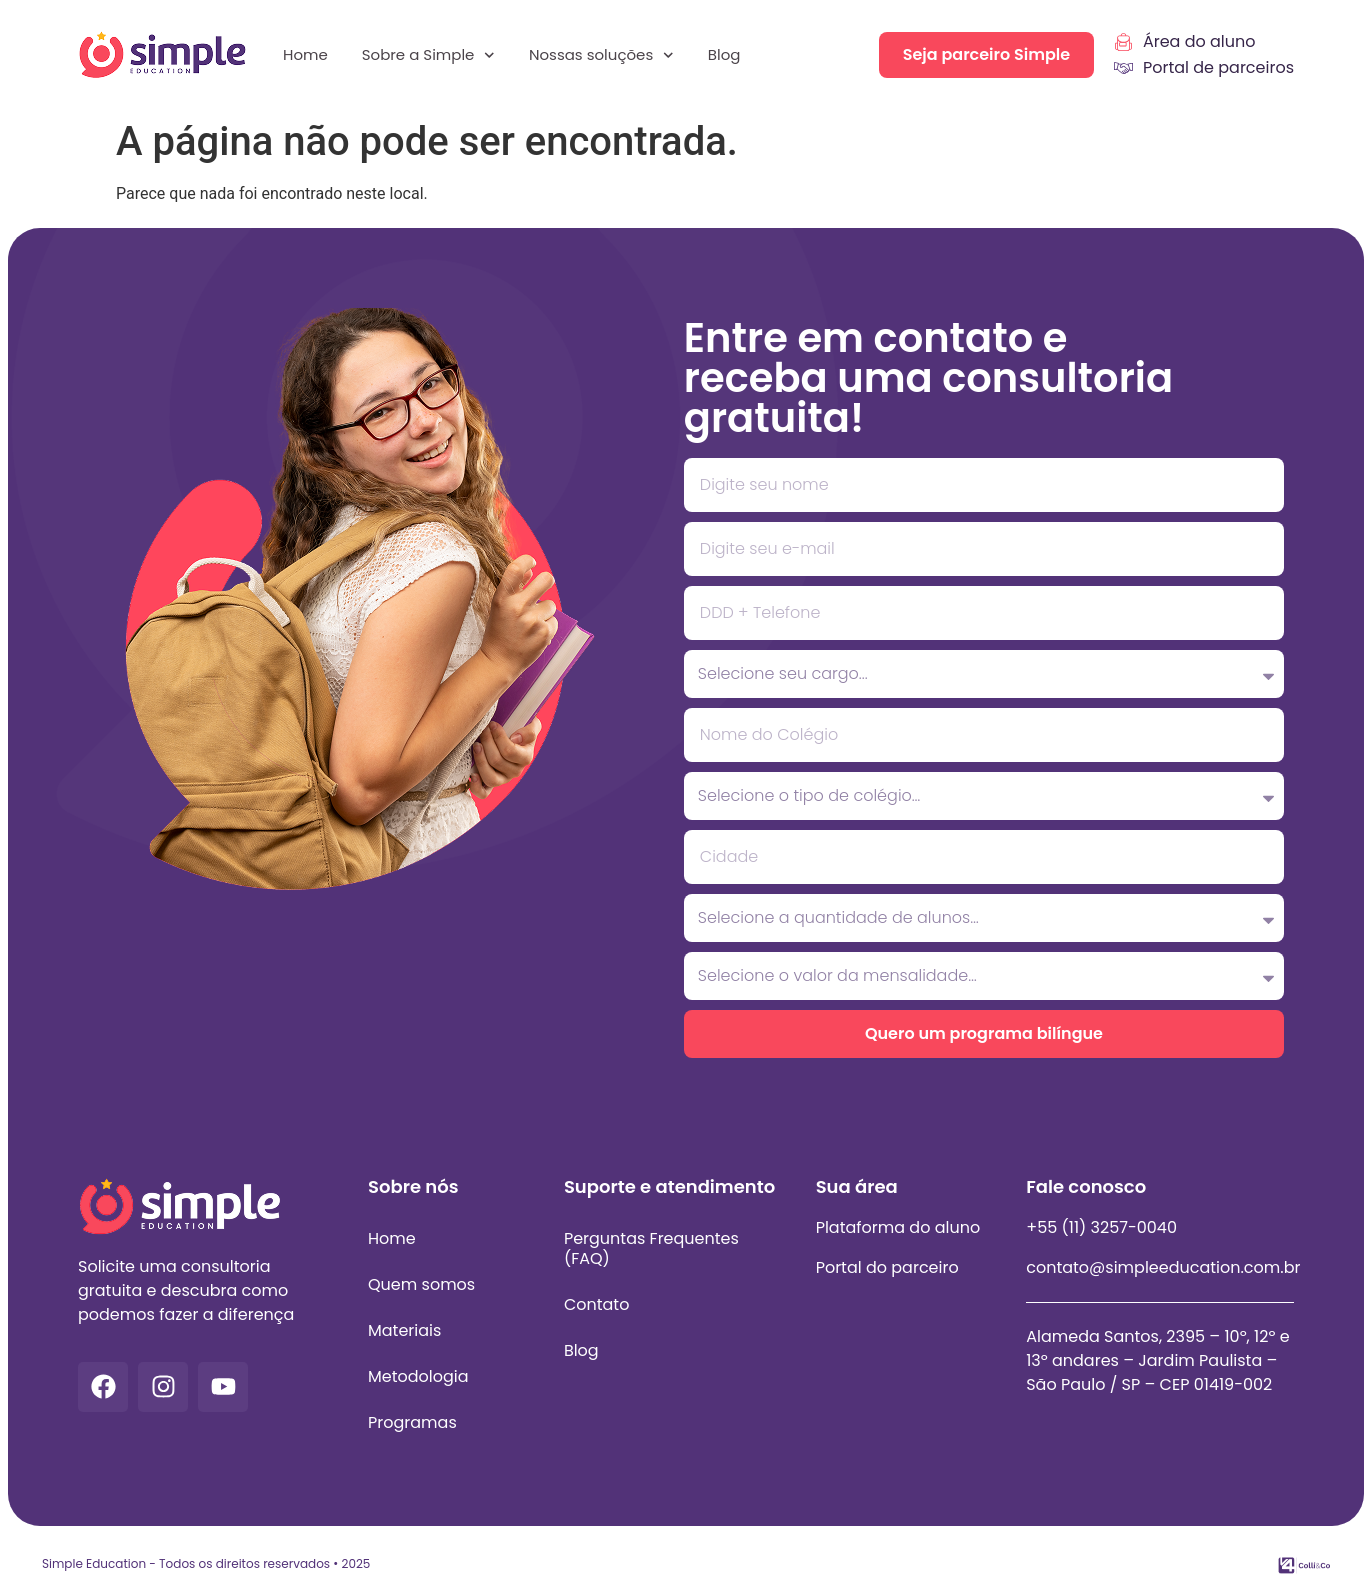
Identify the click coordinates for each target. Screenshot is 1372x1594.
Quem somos (421, 1284)
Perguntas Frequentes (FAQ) (651, 1248)
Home (305, 54)
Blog (724, 54)
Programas (412, 1422)
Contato (597, 1304)
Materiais (404, 1330)
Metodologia (418, 1376)
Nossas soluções (601, 55)
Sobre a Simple (428, 55)
